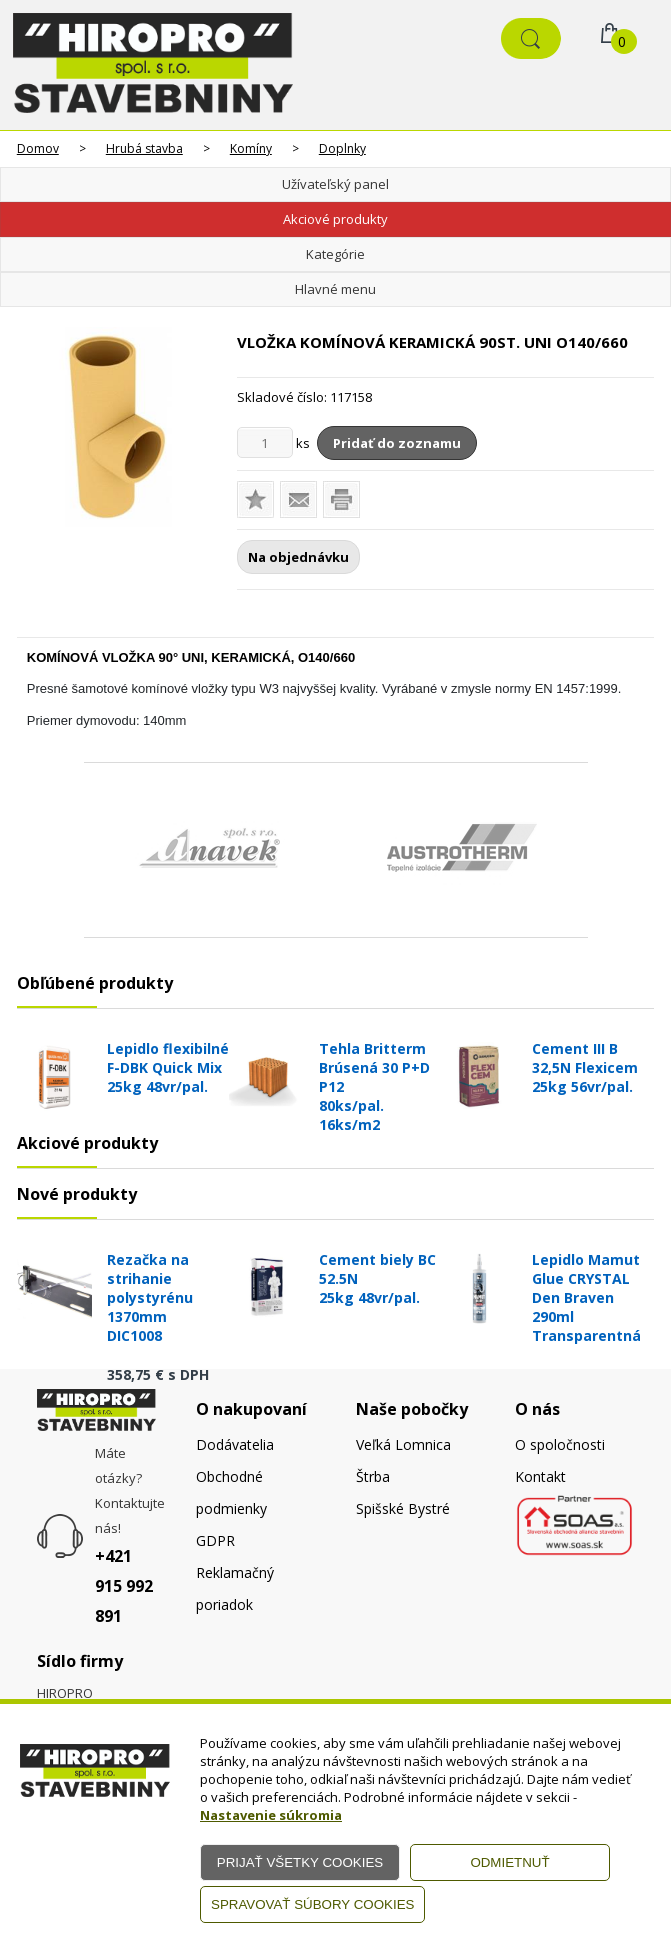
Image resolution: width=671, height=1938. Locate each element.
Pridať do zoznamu (397, 443)
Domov (38, 148)
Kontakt (540, 1476)
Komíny (251, 148)
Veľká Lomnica (403, 1444)
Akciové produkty (335, 219)
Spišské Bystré (403, 1508)
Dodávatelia (235, 1444)
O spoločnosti (560, 1444)
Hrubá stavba (144, 148)
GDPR (215, 1540)
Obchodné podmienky (231, 1492)
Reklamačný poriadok (235, 1588)
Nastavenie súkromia (271, 1815)
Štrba (373, 1476)
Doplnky (342, 148)
